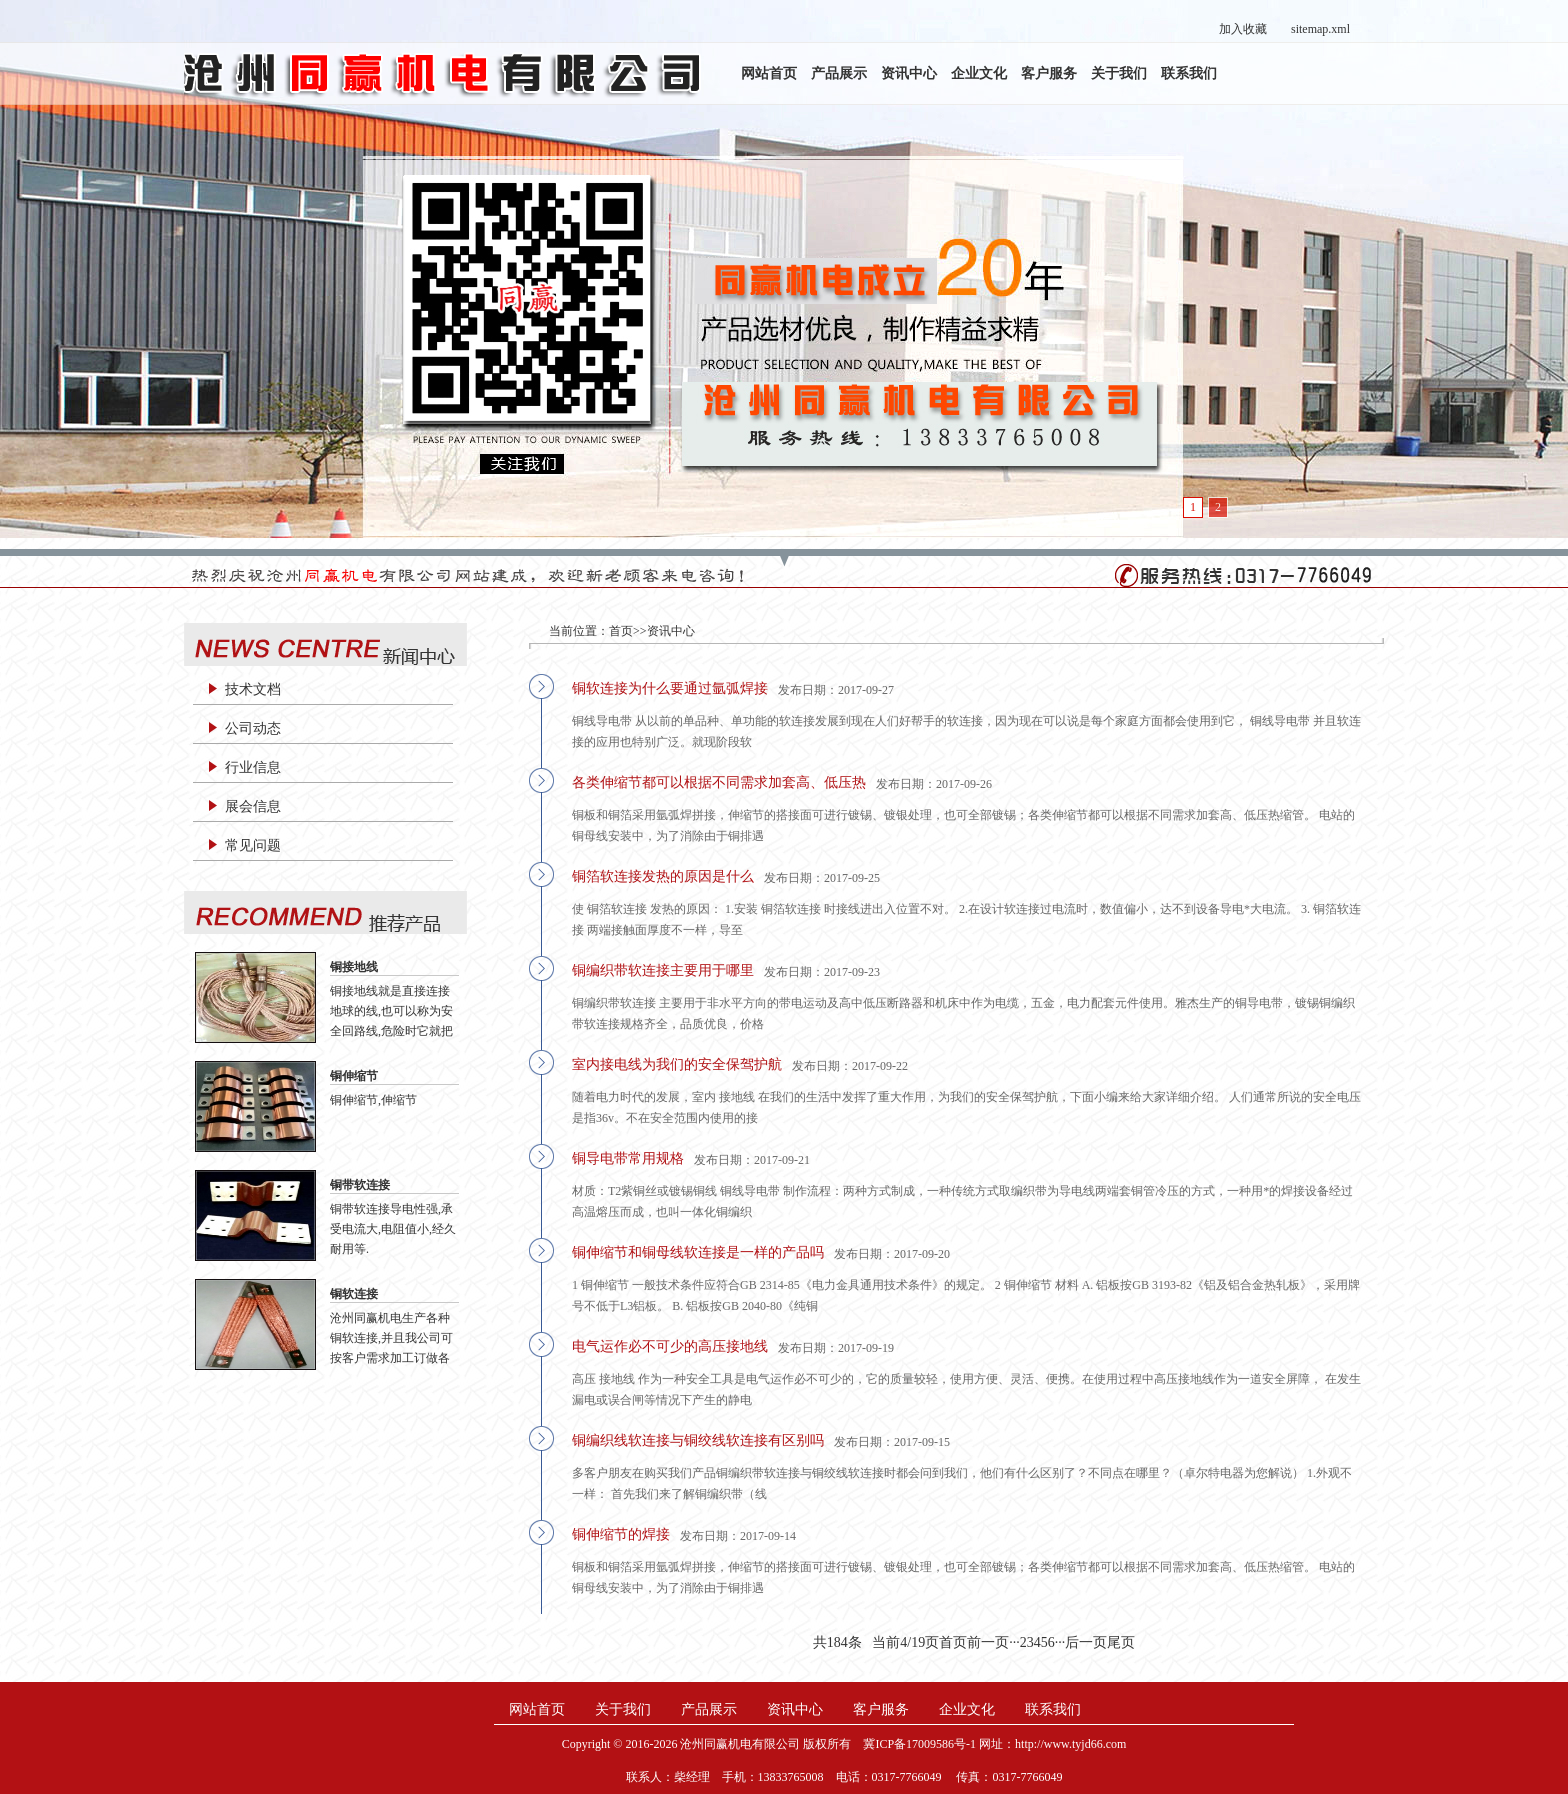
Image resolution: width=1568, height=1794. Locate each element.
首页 (621, 631)
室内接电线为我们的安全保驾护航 (677, 1064)
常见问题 (253, 845)
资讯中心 (909, 73)
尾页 (1121, 1642)
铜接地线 (354, 967)
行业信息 (253, 767)
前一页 (988, 1642)
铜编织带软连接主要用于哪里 (663, 970)
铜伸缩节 (354, 1076)
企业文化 (979, 73)
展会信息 (253, 806)
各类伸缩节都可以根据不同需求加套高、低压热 (719, 782)
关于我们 (1119, 73)
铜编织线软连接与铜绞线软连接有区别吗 (698, 1440)
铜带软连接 (360, 1185)
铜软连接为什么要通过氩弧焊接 (670, 688)
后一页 (1086, 1642)
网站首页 (769, 73)
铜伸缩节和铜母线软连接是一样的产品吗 (698, 1252)
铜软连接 (354, 1294)
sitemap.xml (1320, 29)
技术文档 (253, 689)
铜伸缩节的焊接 (621, 1534)
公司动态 (253, 728)
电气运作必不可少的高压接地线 (670, 1346)
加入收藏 (1243, 29)
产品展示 (839, 73)
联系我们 (1189, 73)
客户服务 (1049, 73)
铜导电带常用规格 (628, 1158)
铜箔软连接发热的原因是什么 (663, 876)
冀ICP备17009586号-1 (919, 1744)
